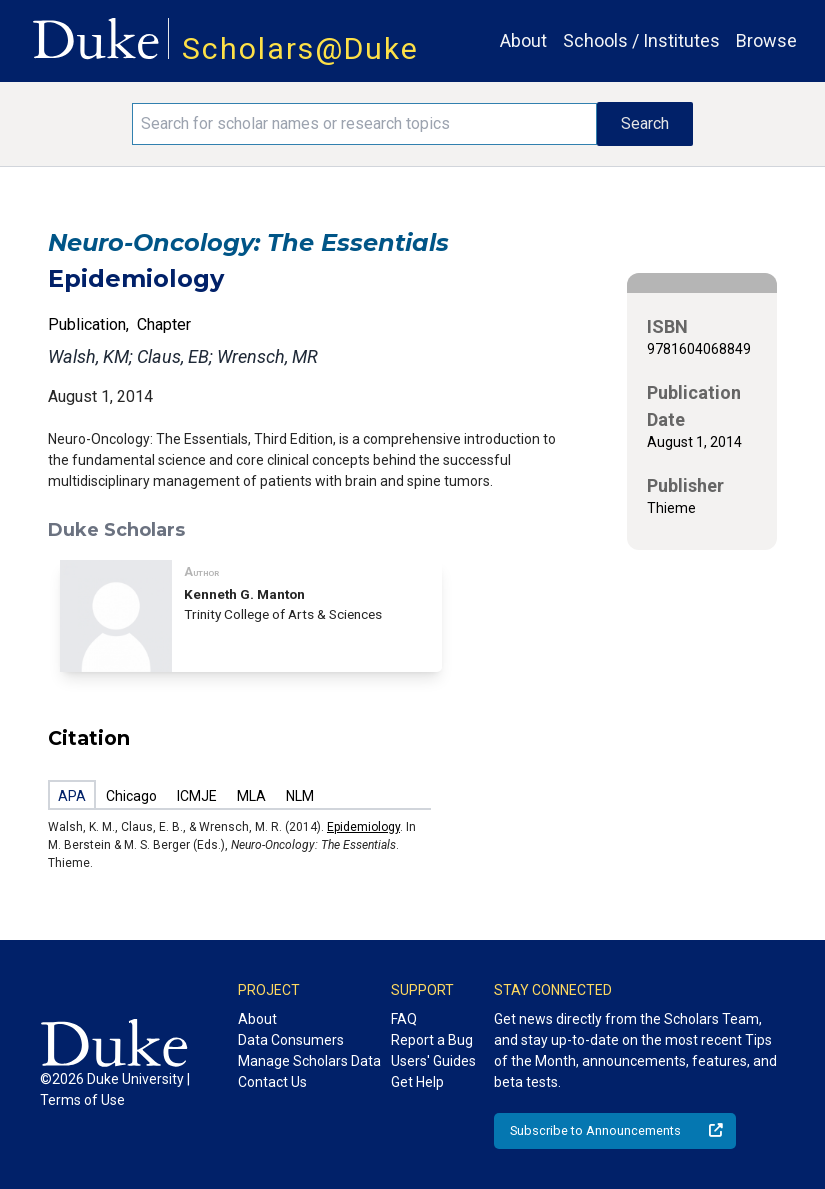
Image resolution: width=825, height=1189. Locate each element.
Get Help (417, 1082)
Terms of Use (82, 1100)
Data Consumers (291, 1040)
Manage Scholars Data (309, 1061)
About (523, 40)
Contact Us (272, 1082)
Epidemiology (363, 827)
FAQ (404, 1019)
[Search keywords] (364, 124)
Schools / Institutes (641, 40)
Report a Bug (432, 1040)
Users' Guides (433, 1061)
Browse (766, 40)
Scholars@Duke (300, 48)
